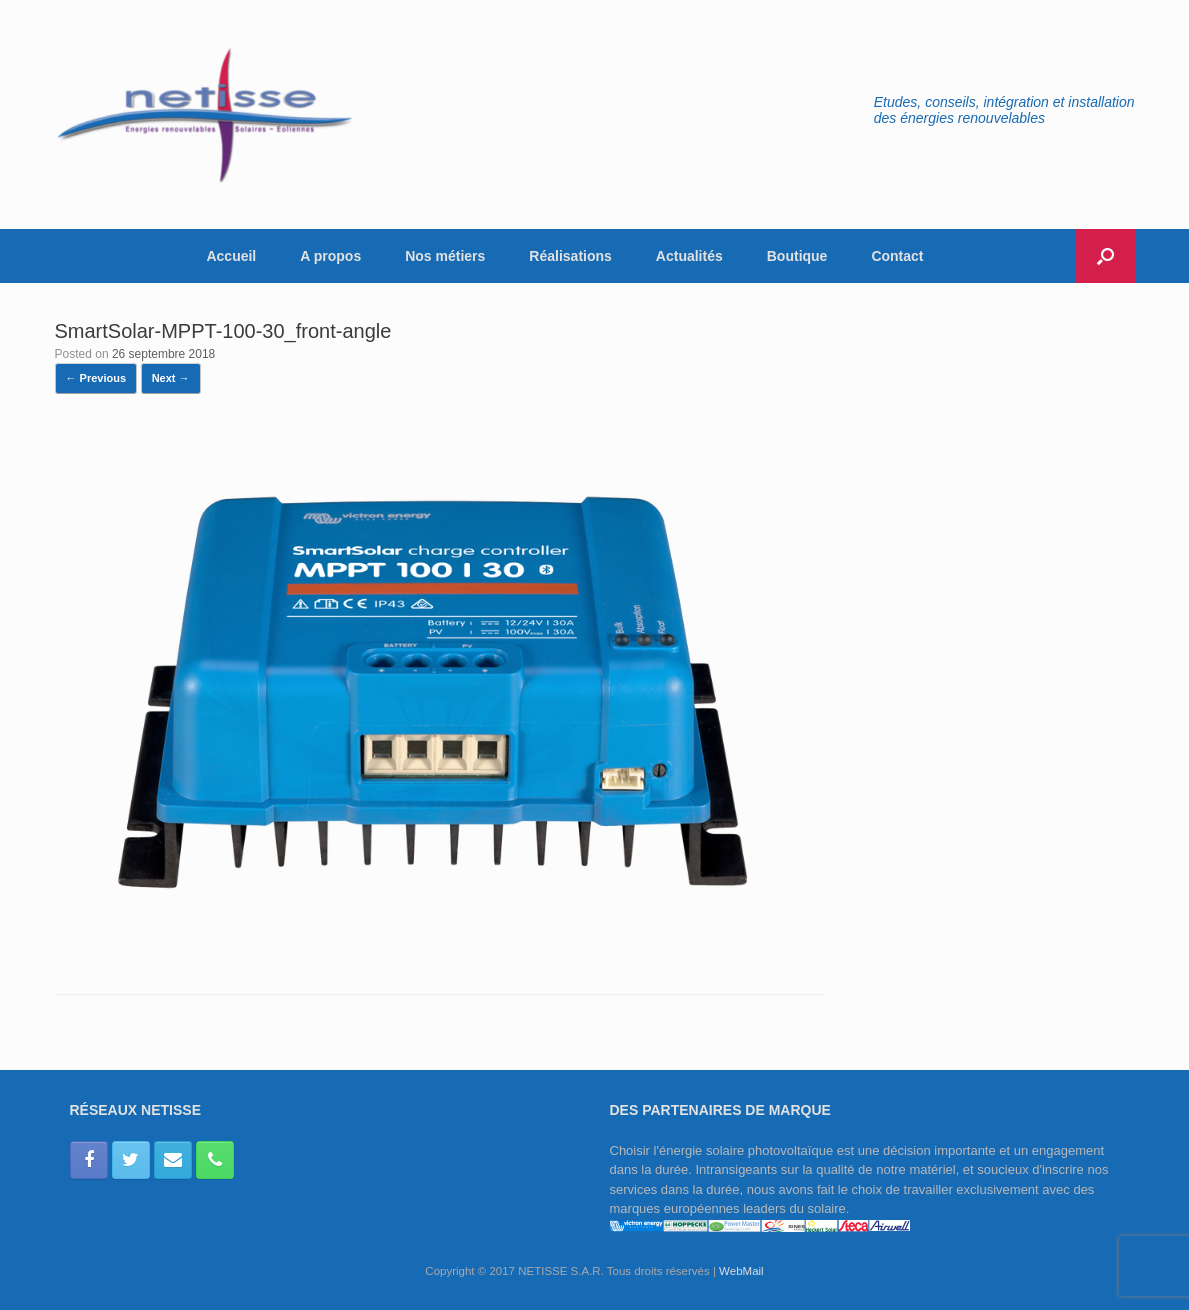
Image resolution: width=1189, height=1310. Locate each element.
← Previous (96, 378)
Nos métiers (445, 256)
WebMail (741, 1271)
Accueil (231, 256)
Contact (897, 256)
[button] (1105, 256)
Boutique (797, 256)
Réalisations (570, 256)
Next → (171, 378)
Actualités (689, 256)
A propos (330, 256)
